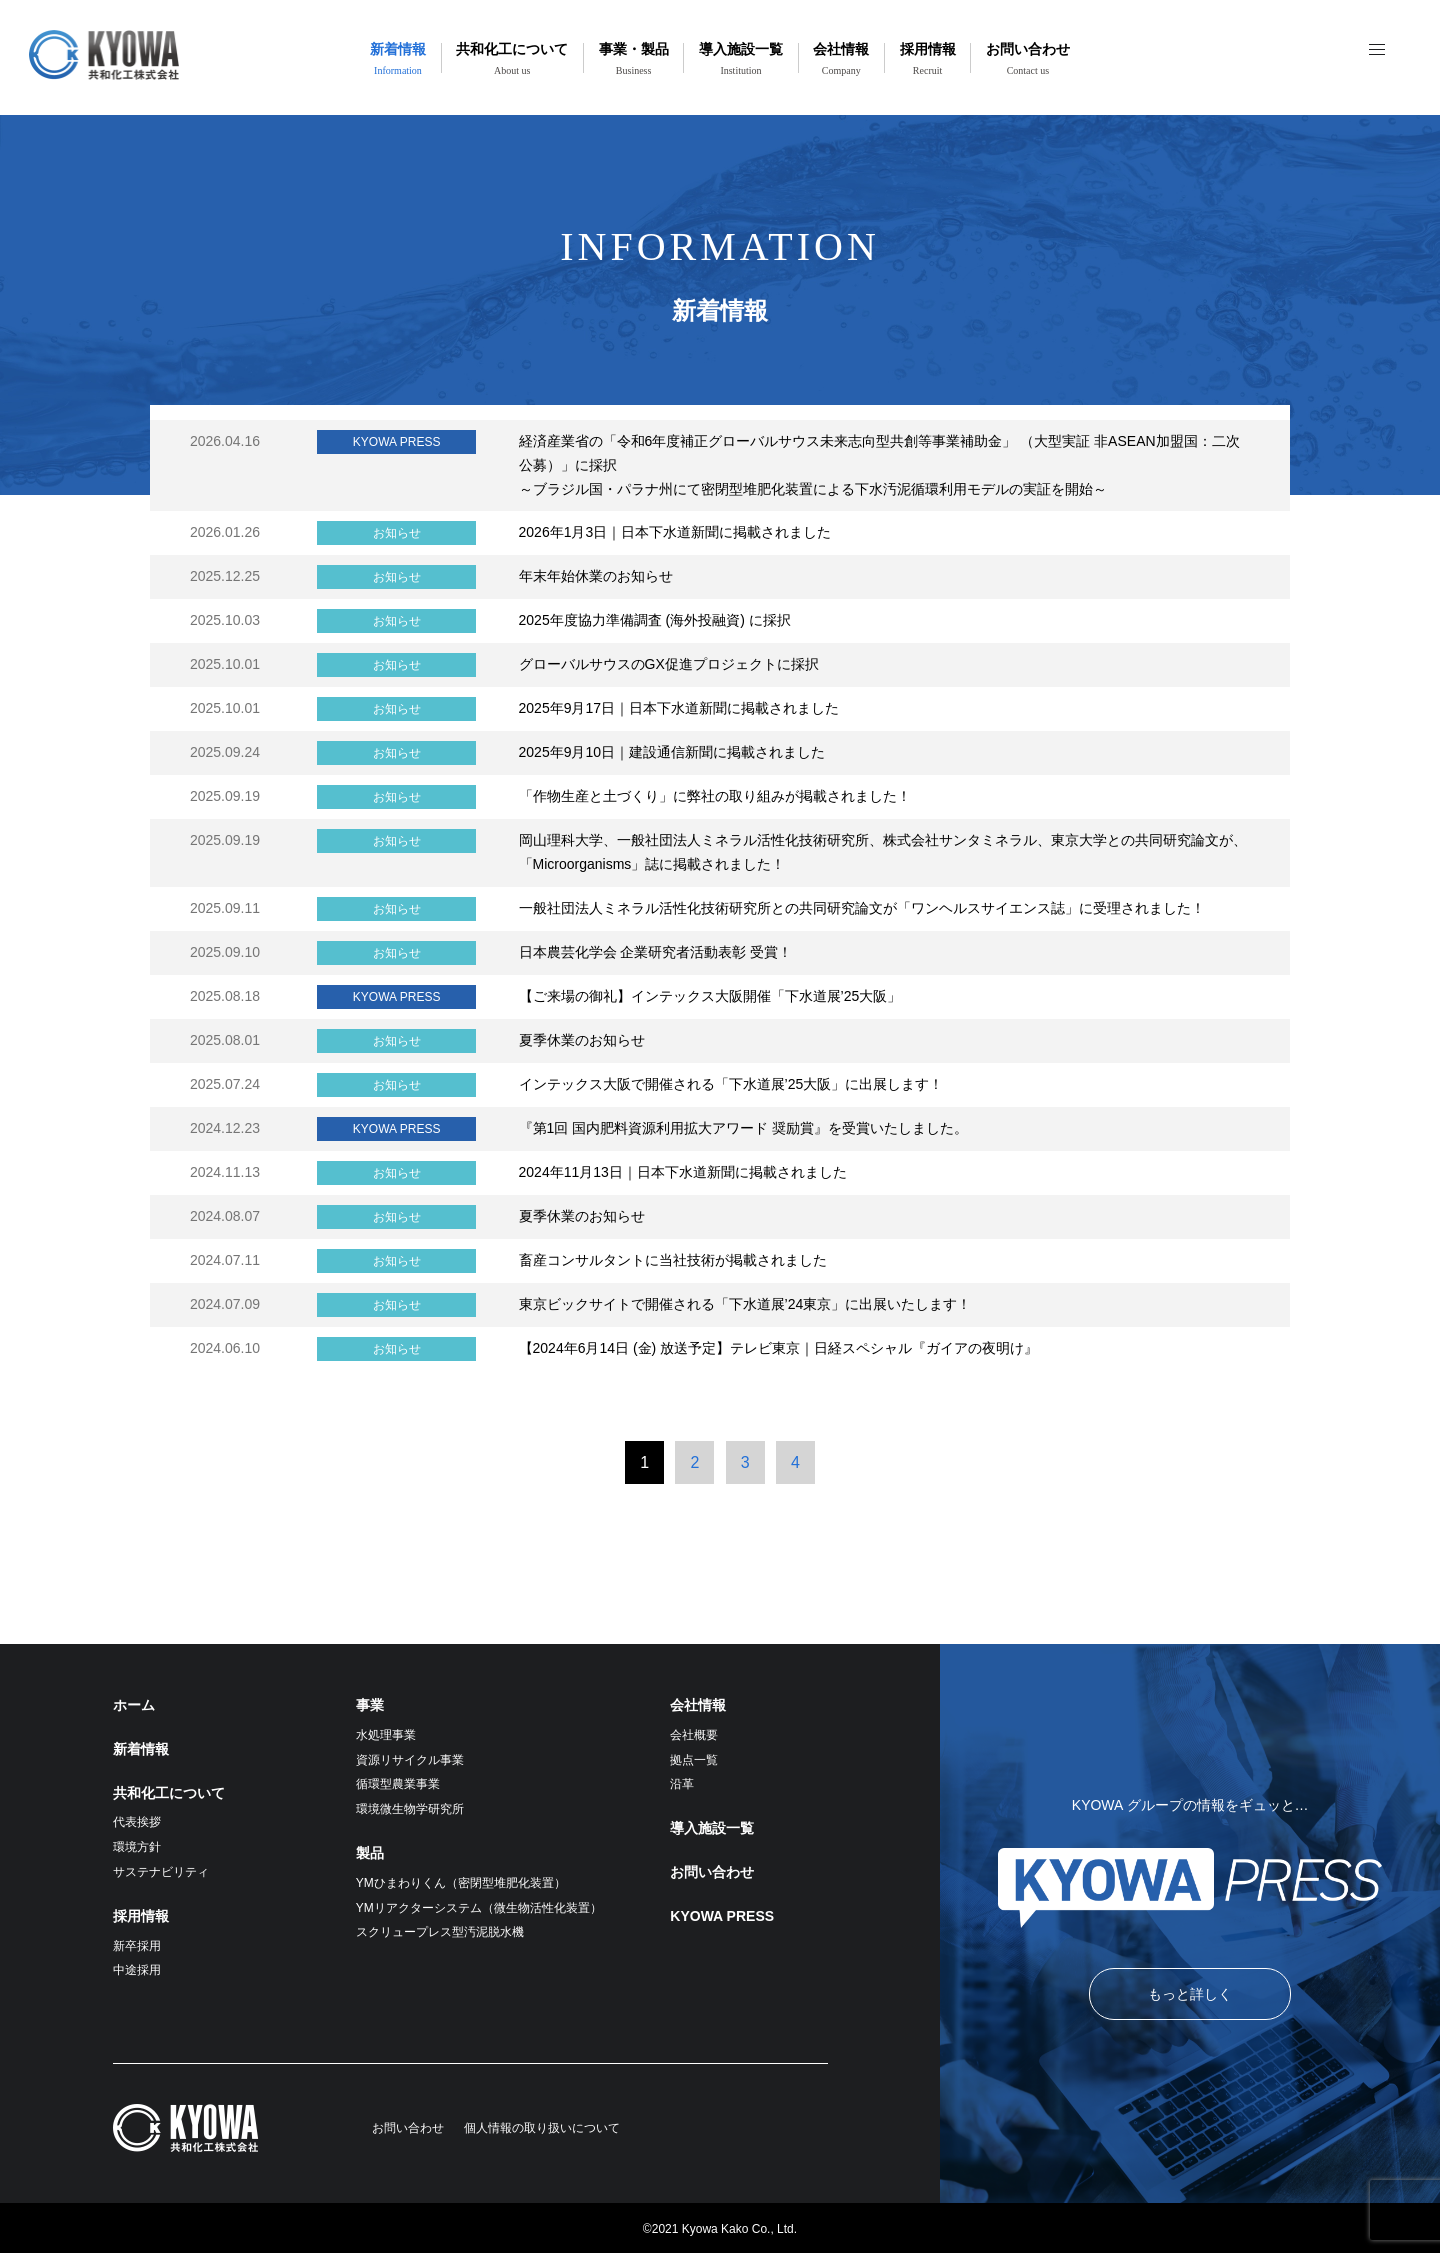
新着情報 (398, 58)
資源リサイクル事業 (410, 1760)
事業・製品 (634, 58)
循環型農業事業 (398, 1784)
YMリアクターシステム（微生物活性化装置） (479, 1908)
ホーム (134, 1705)
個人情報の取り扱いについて (542, 2128)
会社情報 (841, 58)
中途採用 (137, 1970)
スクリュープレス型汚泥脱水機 (440, 1932)
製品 (370, 1853)
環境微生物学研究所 (410, 1809)
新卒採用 (137, 1946)
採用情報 (928, 58)
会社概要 (694, 1735)
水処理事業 (386, 1735)
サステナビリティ (161, 1872)
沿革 (682, 1784)
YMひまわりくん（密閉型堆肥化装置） (461, 1883)
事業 (370, 1705)
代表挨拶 (137, 1822)
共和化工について (512, 58)
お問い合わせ (1028, 58)
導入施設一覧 (741, 58)
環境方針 (137, 1847)
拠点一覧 (694, 1760)
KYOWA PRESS (722, 1916)
